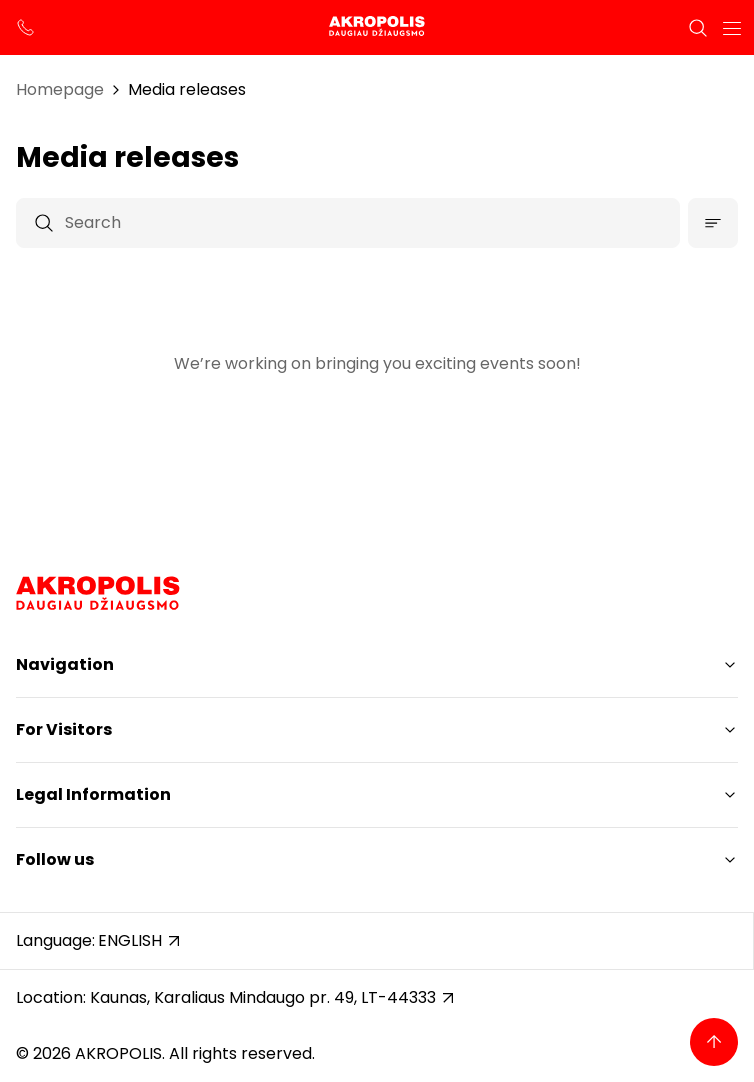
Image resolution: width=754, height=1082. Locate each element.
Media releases (187, 89)
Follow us (55, 859)
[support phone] (26, 28)
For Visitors (64, 729)
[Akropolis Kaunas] (377, 27)
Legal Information (93, 794)
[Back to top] (714, 1042)
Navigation (65, 664)
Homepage (60, 89)
